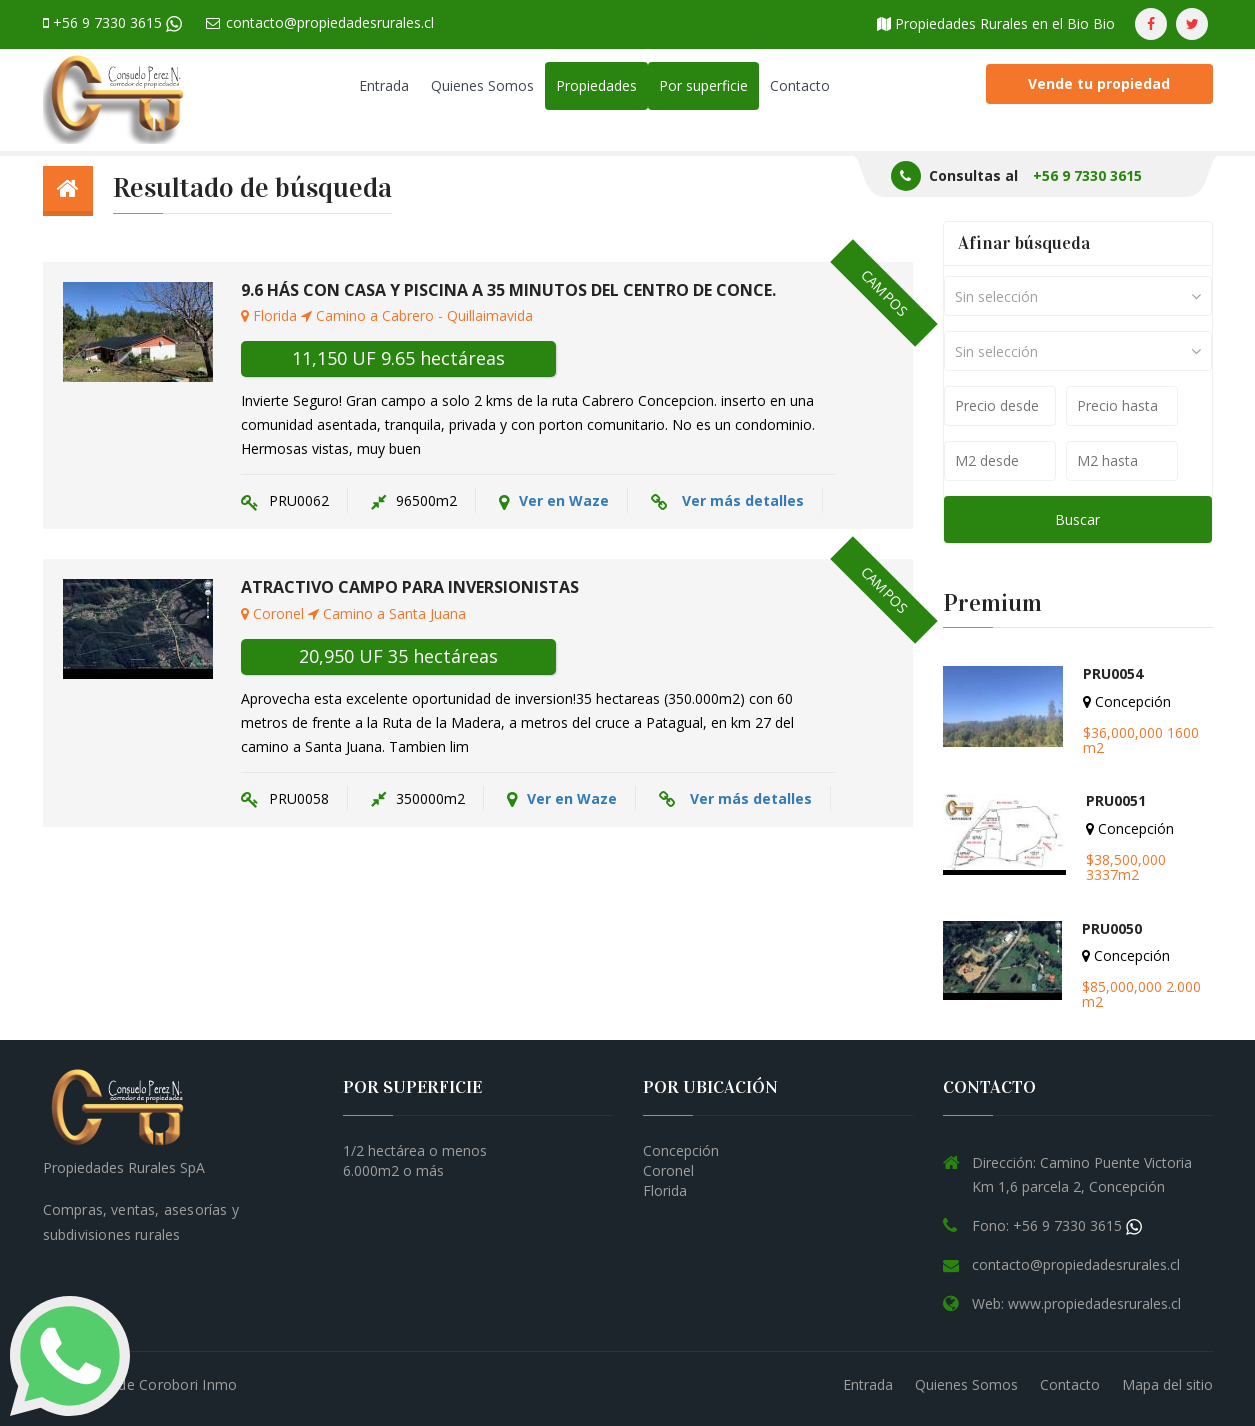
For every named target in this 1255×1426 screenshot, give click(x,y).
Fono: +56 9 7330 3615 (1057, 1225)
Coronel (668, 1170)
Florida (665, 1190)
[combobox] (1078, 296)
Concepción (681, 1150)
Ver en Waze (554, 501)
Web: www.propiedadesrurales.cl (1076, 1303)
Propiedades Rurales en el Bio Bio (996, 23)
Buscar (1077, 519)
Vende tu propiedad (1099, 83)
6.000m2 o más (393, 1170)
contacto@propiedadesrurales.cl (320, 22)
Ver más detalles (743, 500)
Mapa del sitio (1167, 1384)
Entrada (384, 85)
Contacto (800, 85)
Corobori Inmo (188, 1384)
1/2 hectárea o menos (415, 1150)
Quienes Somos (482, 85)
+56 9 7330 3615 (112, 22)
